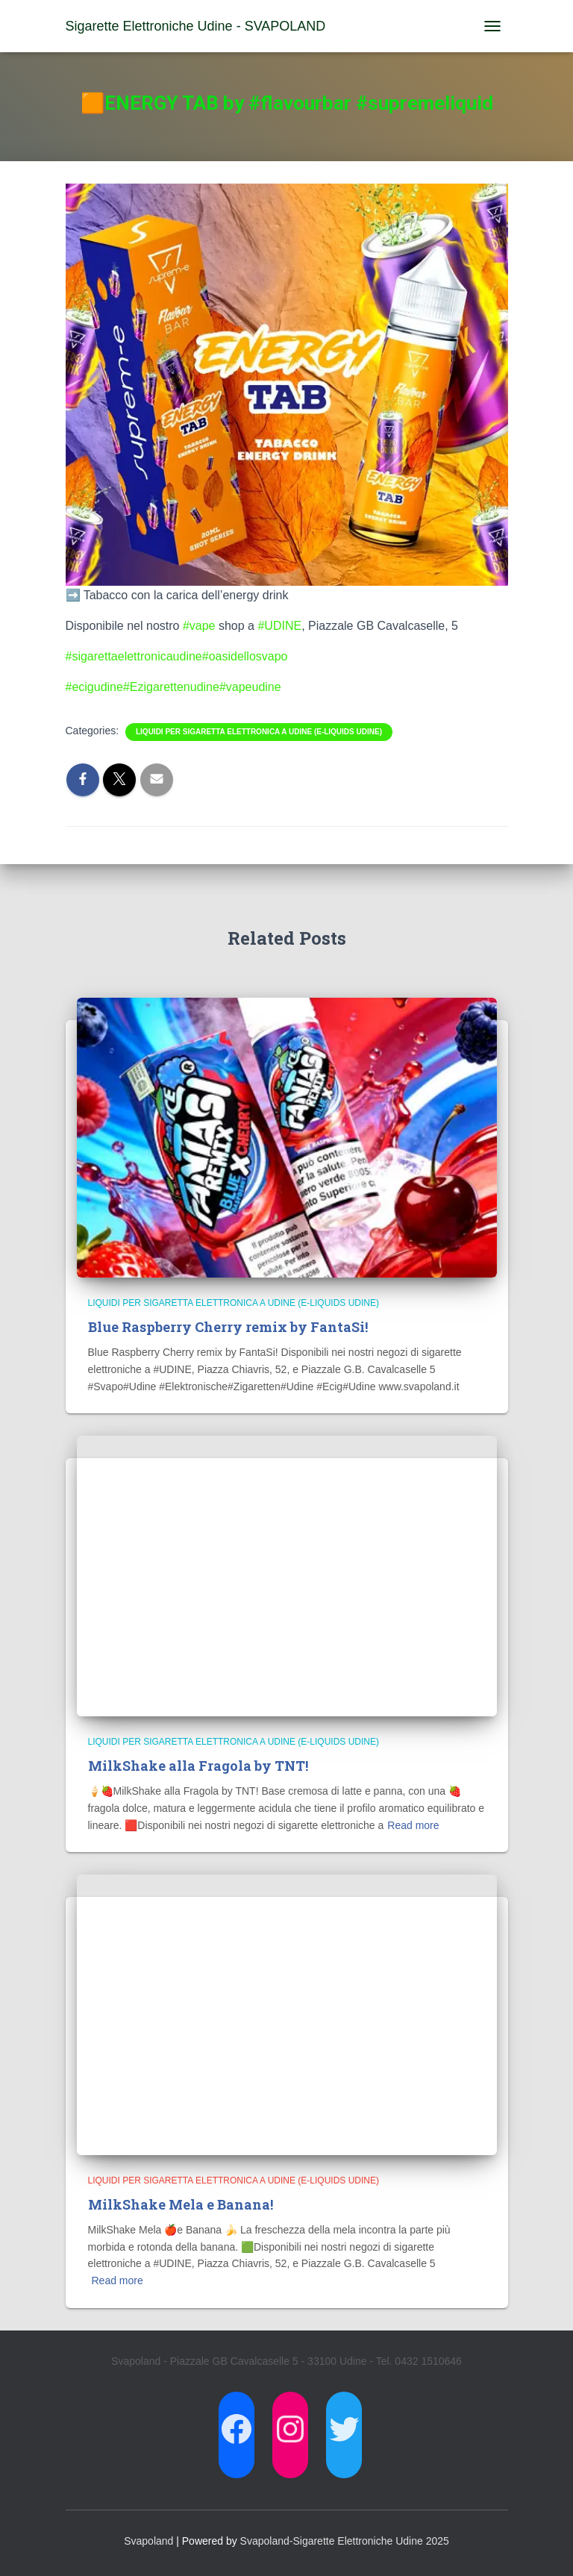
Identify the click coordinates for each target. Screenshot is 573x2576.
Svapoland (148, 2541)
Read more (413, 1825)
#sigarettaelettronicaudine (134, 656)
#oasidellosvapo (245, 656)
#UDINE (279, 625)
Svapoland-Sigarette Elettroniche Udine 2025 (344, 2541)
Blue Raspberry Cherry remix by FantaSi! (228, 1327)
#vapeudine (250, 687)
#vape (199, 625)
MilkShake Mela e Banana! (180, 2204)
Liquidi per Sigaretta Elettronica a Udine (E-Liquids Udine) (259, 732)
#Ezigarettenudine (171, 687)
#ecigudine (94, 687)
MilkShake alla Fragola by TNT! (198, 1766)
